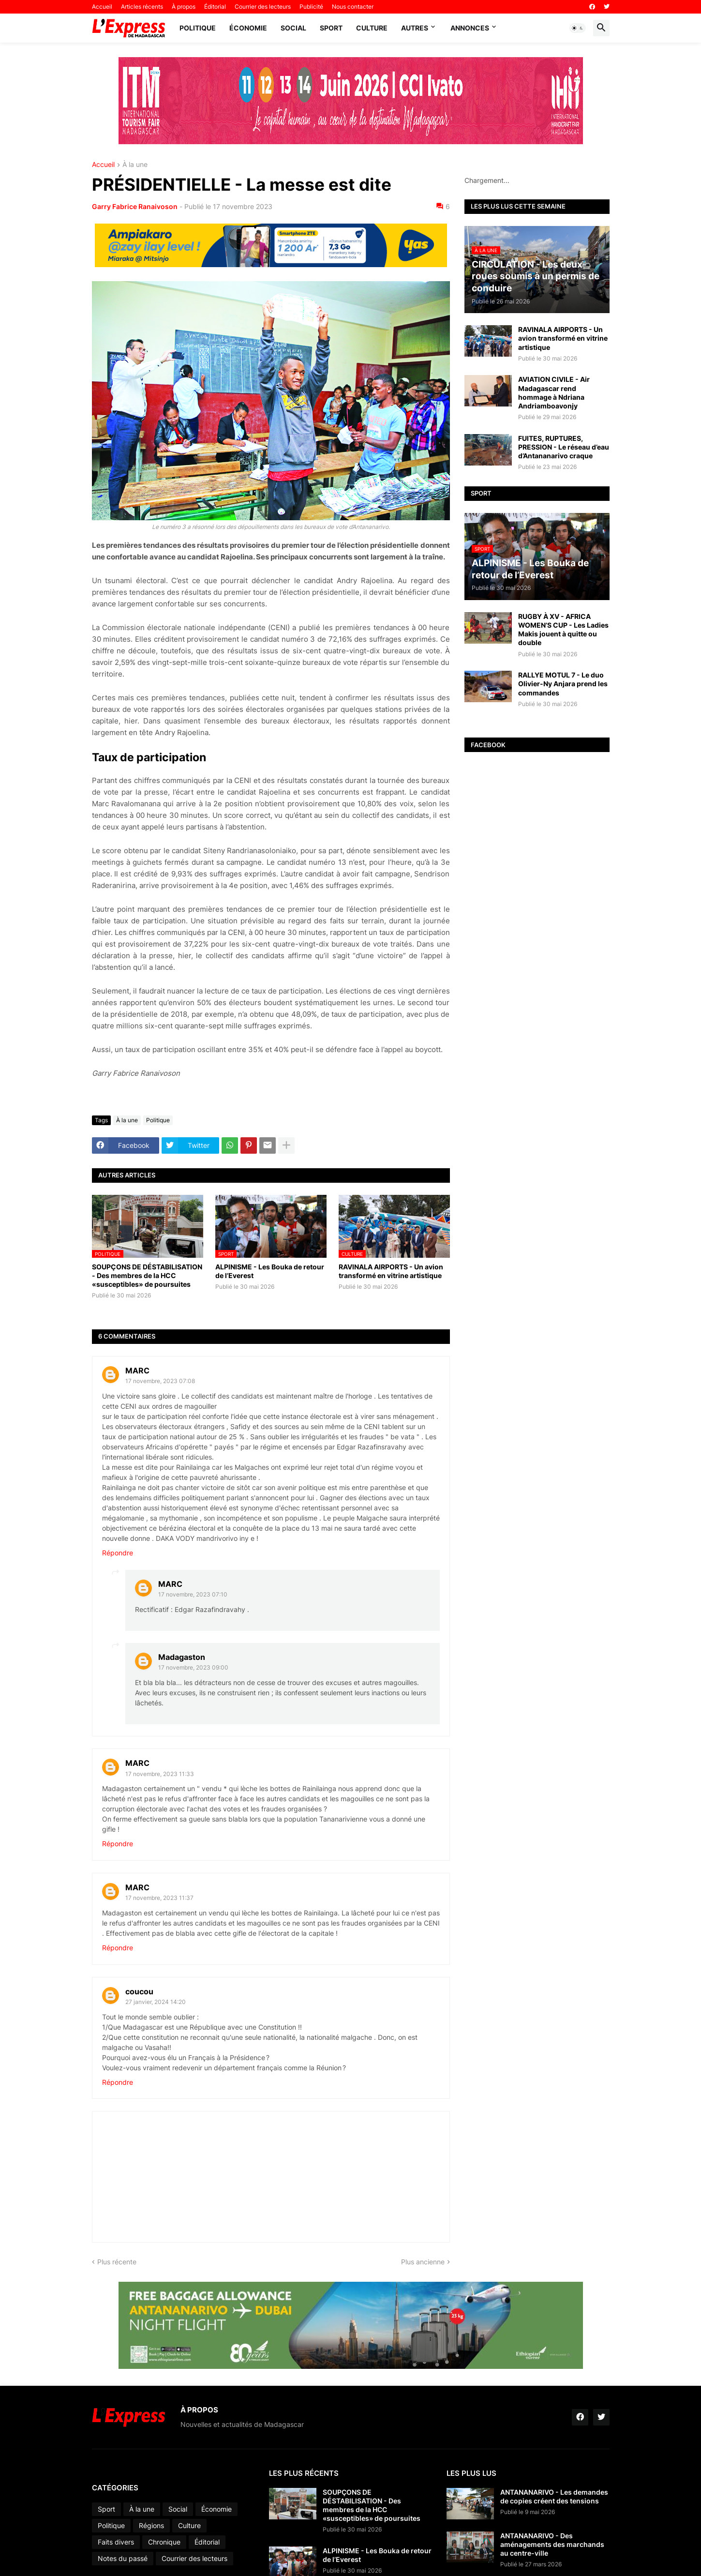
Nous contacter (352, 6)
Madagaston (181, 1657)
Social (293, 28)
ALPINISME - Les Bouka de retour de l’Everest (269, 1271)
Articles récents (142, 6)
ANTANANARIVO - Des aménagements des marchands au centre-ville (552, 2544)
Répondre (117, 1553)
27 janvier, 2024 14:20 (155, 2001)
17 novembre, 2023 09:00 (193, 1667)
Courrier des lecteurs (263, 6)
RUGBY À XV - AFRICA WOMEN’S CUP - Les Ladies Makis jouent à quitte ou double (563, 629)
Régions (151, 2525)
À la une (135, 164)
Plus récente (116, 2262)
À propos (183, 6)
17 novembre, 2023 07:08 (160, 1381)
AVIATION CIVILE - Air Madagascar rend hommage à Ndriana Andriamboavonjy (554, 392)
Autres (414, 28)
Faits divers (116, 2542)
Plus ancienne (423, 2262)
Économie (248, 28)
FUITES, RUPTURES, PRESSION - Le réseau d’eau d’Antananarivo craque (563, 447)
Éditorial (215, 6)
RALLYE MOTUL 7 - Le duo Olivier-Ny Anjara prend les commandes (563, 683)
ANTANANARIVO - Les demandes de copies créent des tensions (554, 2496)
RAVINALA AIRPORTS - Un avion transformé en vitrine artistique (391, 1271)
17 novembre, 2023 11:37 (159, 1897)
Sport (331, 28)
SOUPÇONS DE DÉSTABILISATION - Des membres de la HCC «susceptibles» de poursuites (147, 1275)
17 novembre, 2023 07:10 (192, 1594)
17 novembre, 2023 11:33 (159, 1774)
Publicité (311, 6)
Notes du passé (123, 2558)
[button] (577, 28)
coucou (139, 1991)
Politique (197, 28)
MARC (137, 1370)
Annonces (469, 28)
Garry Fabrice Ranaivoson (135, 206)
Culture (372, 28)
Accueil (102, 6)
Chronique (164, 2542)
